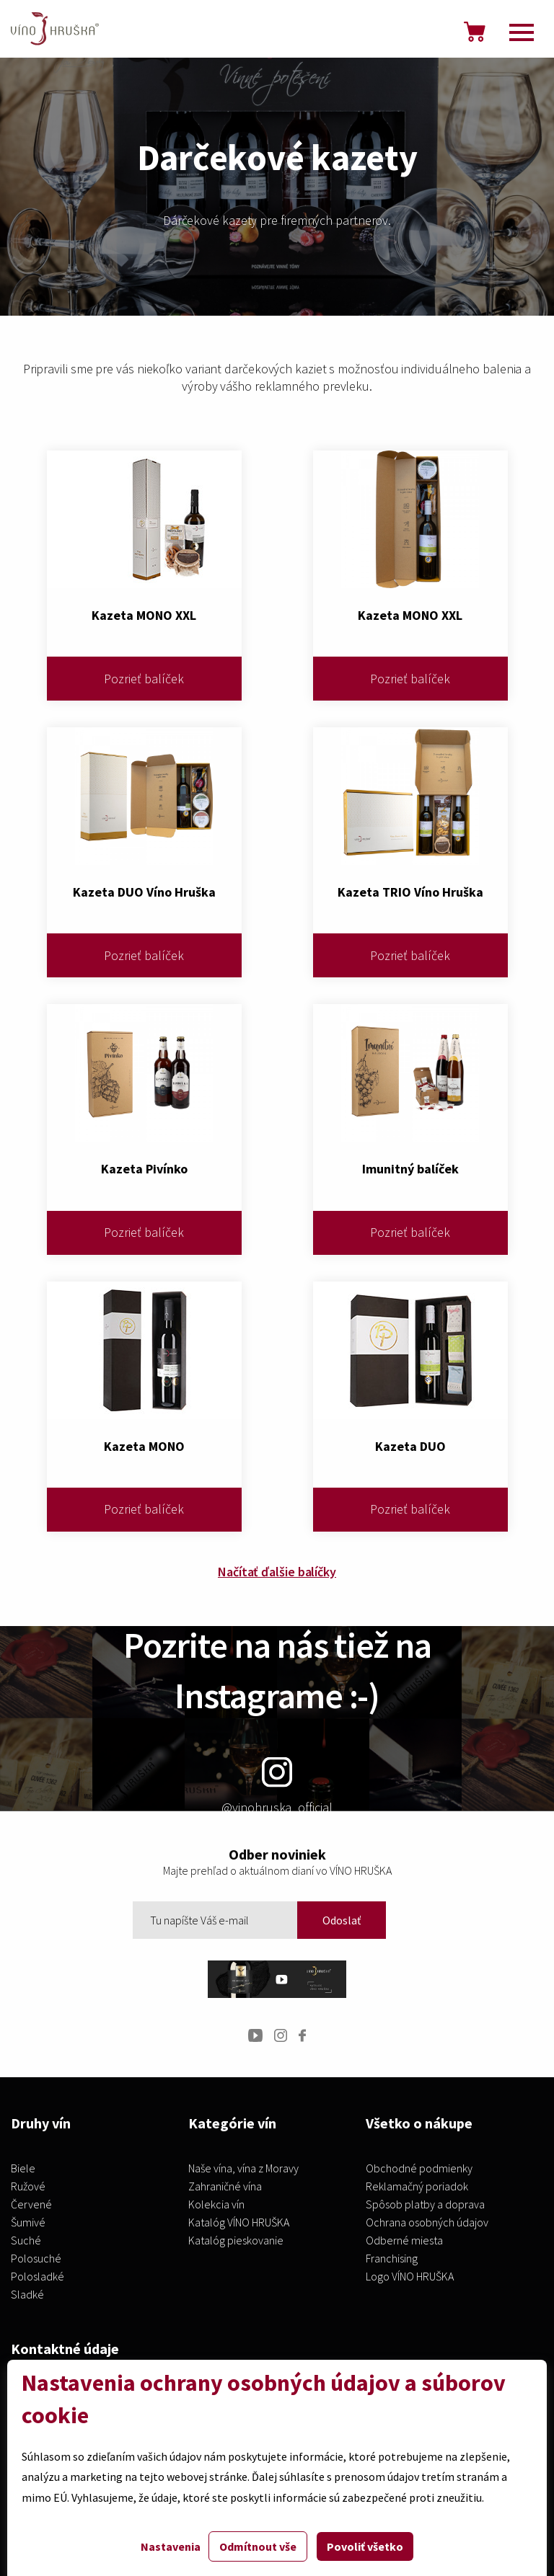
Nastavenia (171, 2546)
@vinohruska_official (276, 1786)
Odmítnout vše (257, 2546)
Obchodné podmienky (419, 2168)
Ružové (28, 2186)
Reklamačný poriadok (417, 2186)
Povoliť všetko (365, 2546)
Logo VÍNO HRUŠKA (410, 2276)
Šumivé (28, 2222)
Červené (31, 2204)
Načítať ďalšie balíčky (277, 1571)
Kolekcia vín (216, 2204)
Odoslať (341, 1920)
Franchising (392, 2258)
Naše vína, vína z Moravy (243, 2168)
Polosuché (36, 2258)
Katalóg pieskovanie (235, 2240)
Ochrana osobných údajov (427, 2222)
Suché (26, 2240)
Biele (23, 2168)
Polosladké (37, 2276)
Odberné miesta (404, 2240)
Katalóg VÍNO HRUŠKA (238, 2222)
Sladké (27, 2294)
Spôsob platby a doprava (425, 2204)
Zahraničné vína (225, 2186)
